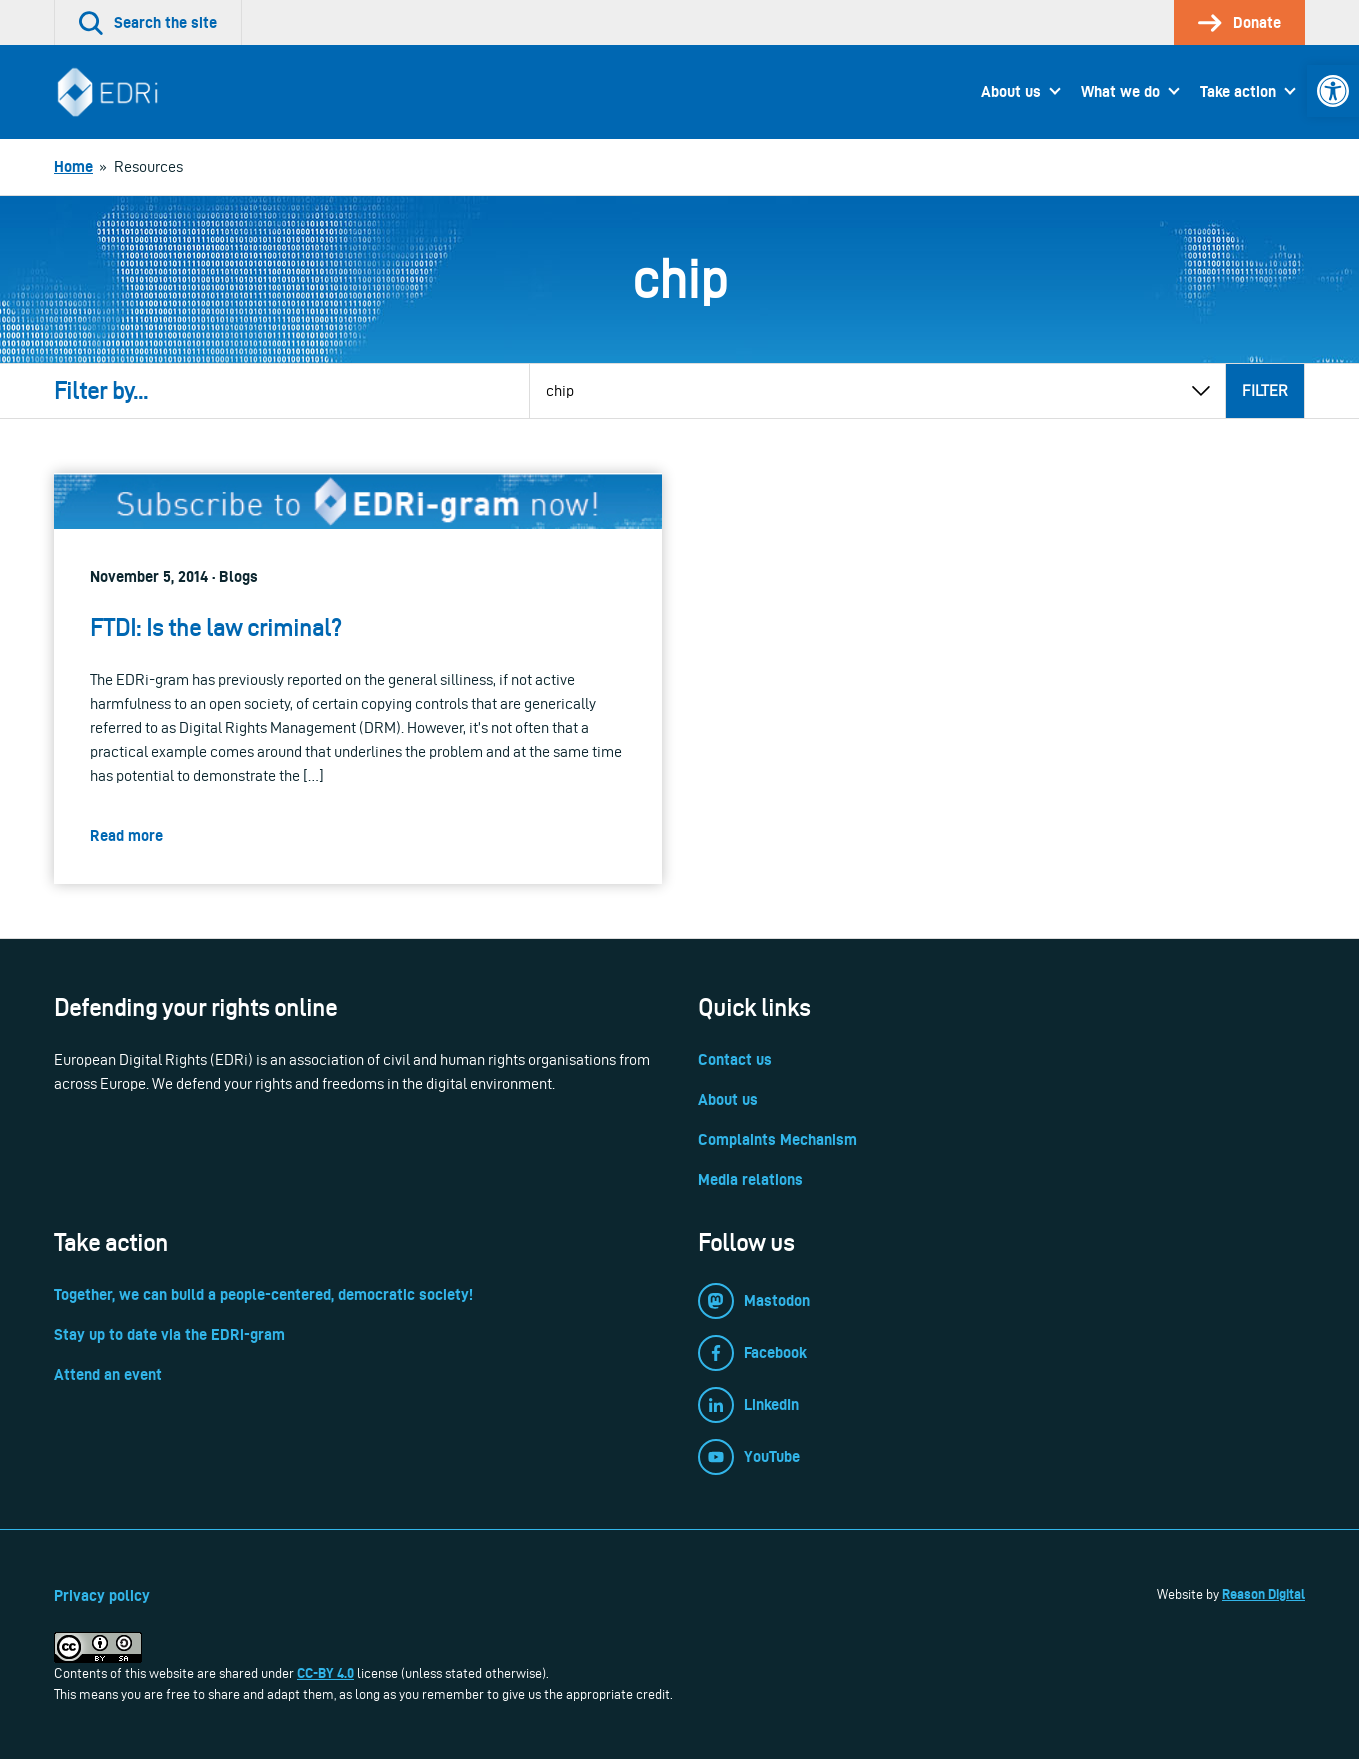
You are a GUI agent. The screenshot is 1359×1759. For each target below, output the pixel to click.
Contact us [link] (735, 1059)
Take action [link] (1238, 91)
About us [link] (1011, 91)
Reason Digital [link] (1263, 1594)
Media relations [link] (750, 1179)
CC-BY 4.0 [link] (325, 1673)
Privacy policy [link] (102, 1595)
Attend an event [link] (108, 1374)
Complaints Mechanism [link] (777, 1139)
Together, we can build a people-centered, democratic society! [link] (263, 1294)
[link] (1333, 91)
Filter (1265, 390)
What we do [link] (1120, 91)
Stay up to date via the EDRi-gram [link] (169, 1334)
